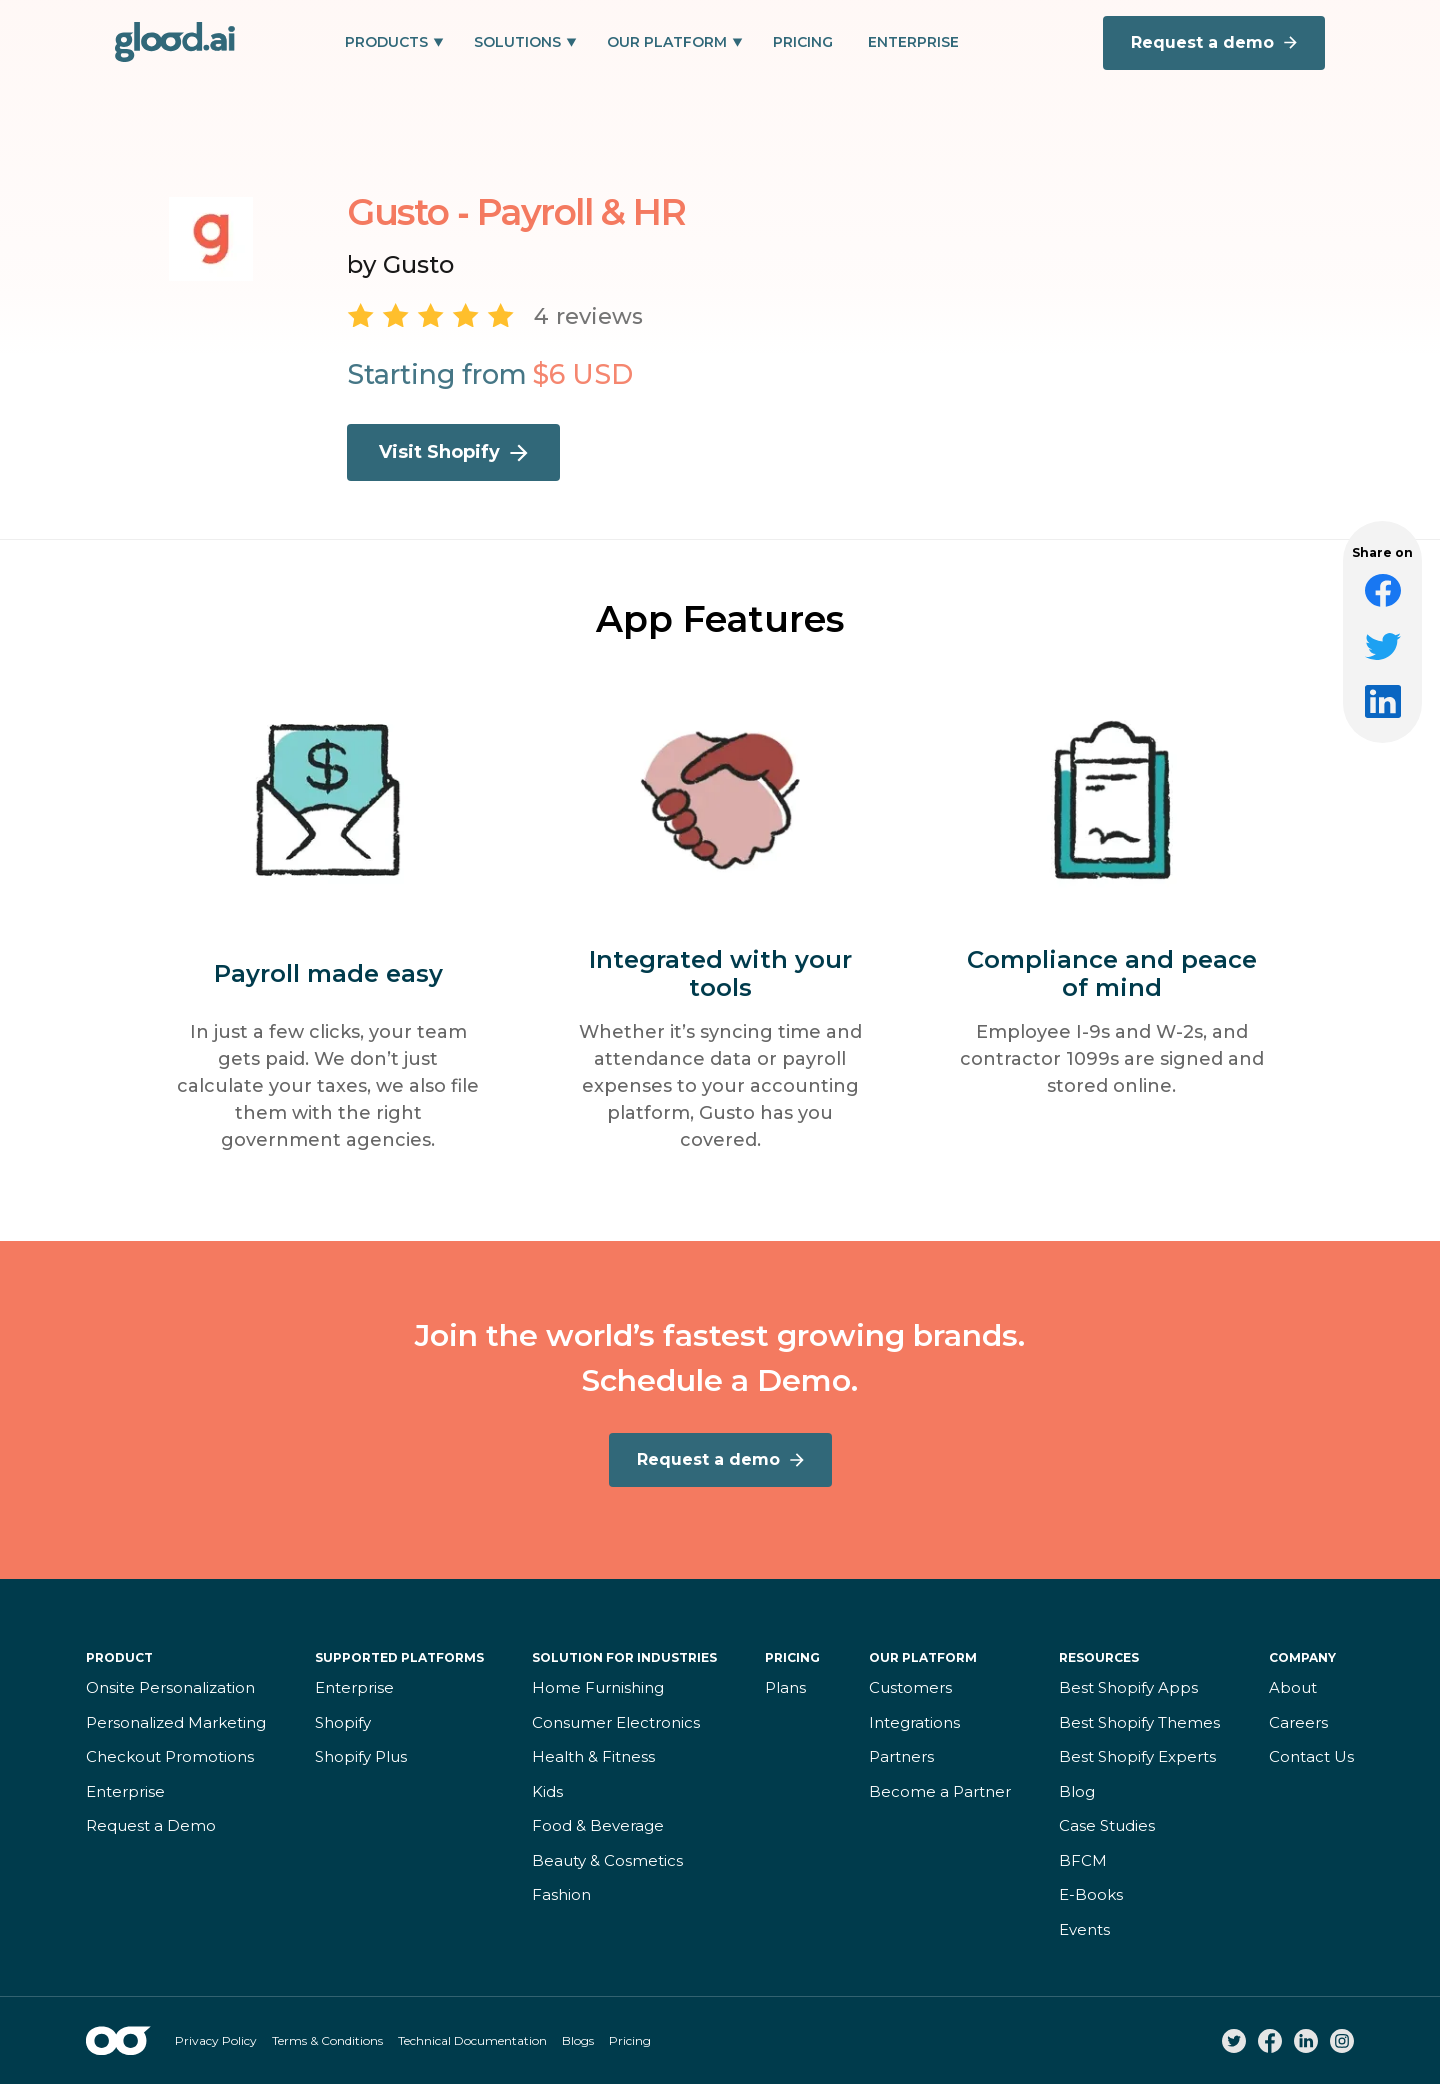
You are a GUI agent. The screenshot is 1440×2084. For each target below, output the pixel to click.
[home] (175, 42)
